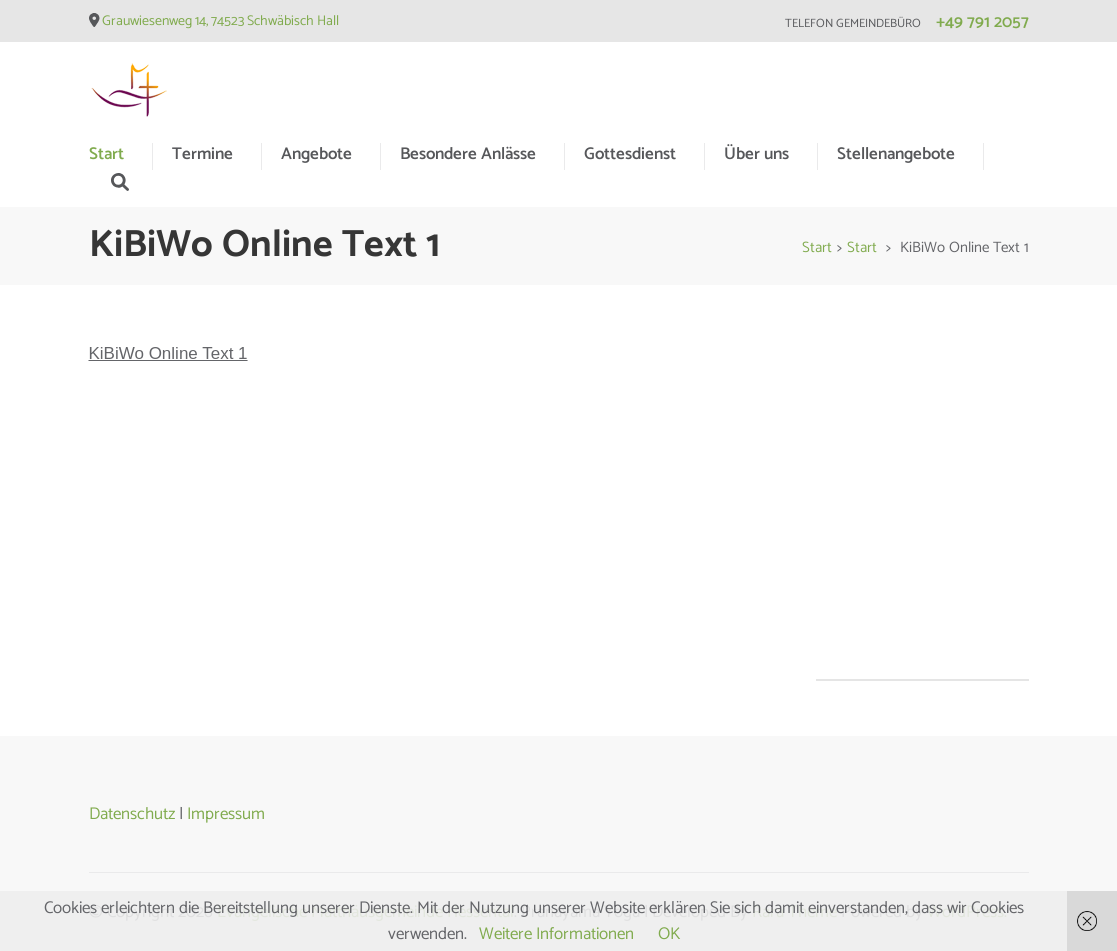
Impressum (226, 814)
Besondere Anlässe (468, 154)
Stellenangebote (896, 154)
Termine (202, 154)
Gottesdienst (630, 154)
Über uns (756, 154)
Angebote (316, 154)
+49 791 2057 (982, 22)
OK (669, 934)
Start (106, 154)
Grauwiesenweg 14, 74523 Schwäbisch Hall (220, 21)
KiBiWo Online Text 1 (168, 353)
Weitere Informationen (556, 934)
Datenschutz (132, 814)
